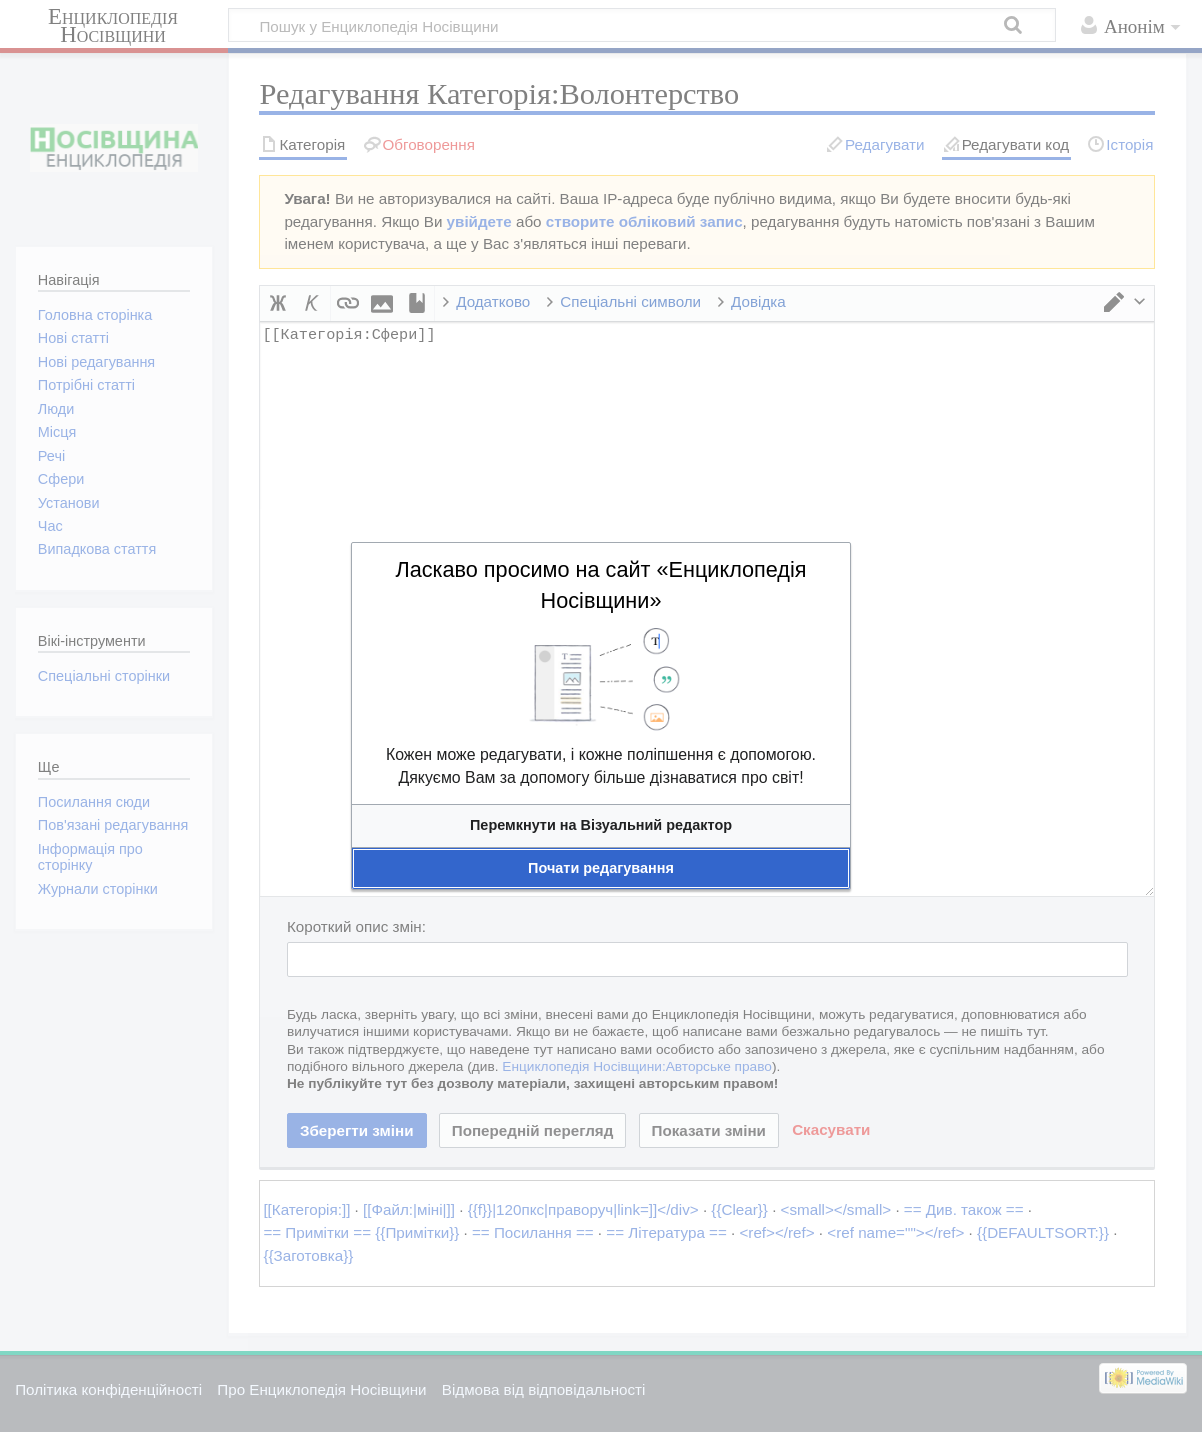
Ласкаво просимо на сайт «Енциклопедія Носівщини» (600, 585)
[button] (601, 825)
